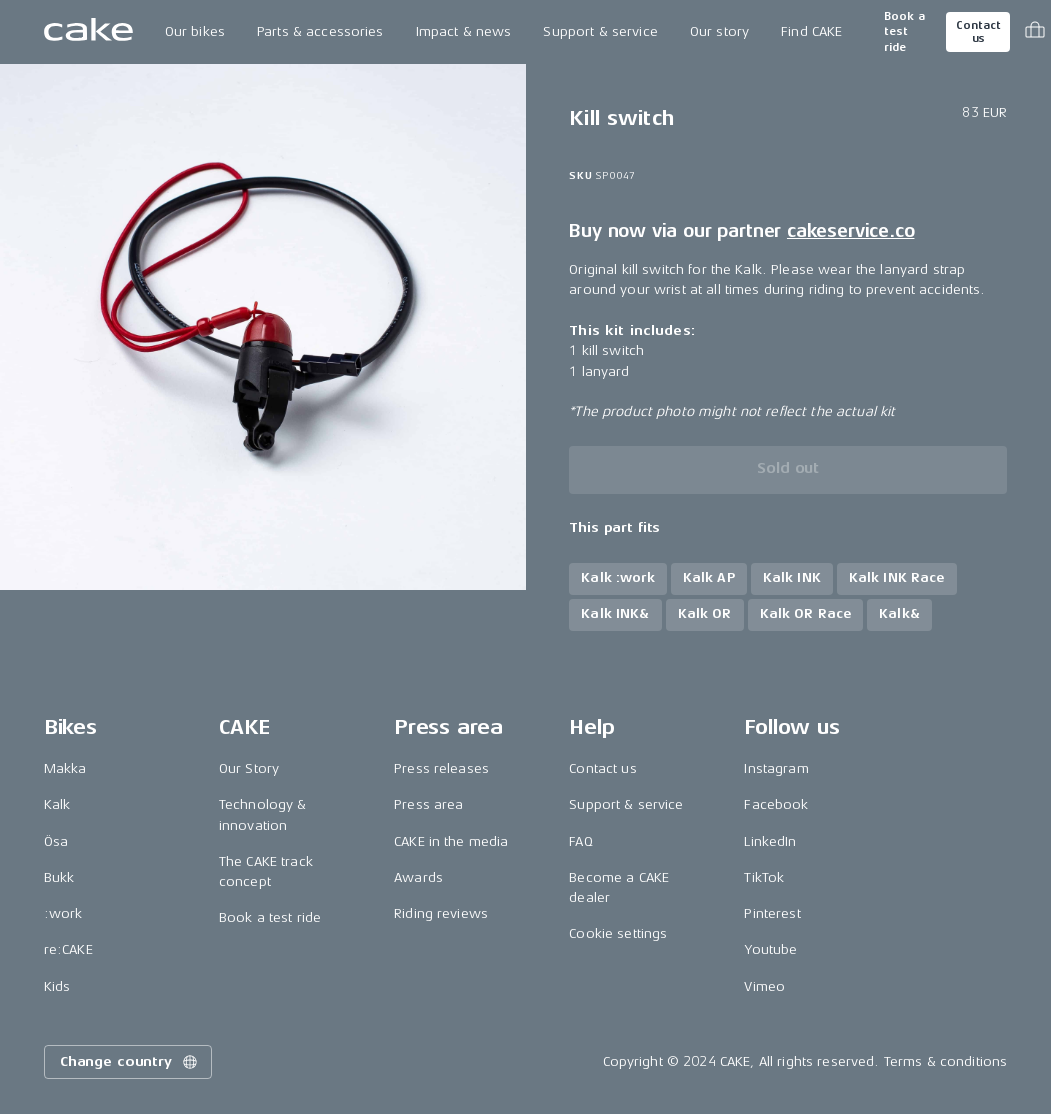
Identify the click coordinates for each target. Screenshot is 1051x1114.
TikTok (764, 877)
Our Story (249, 768)
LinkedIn (770, 841)
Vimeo (764, 986)
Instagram (776, 768)
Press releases (441, 768)
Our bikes (195, 31)
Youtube (770, 949)
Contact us (978, 32)
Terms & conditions (946, 1061)
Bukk (59, 877)
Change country (130, 1062)
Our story (719, 31)
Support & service (600, 31)
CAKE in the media (451, 841)
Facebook (776, 804)
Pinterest (772, 913)
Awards (418, 877)
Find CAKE (811, 31)
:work (63, 913)
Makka (65, 768)
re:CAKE (68, 949)
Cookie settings (618, 933)
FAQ (580, 841)
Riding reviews (441, 913)
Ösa (56, 841)
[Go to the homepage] (88, 32)
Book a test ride (904, 32)
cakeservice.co (850, 231)
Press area (428, 804)
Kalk (57, 804)
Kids (57, 986)
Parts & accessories (320, 31)
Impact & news (464, 31)
